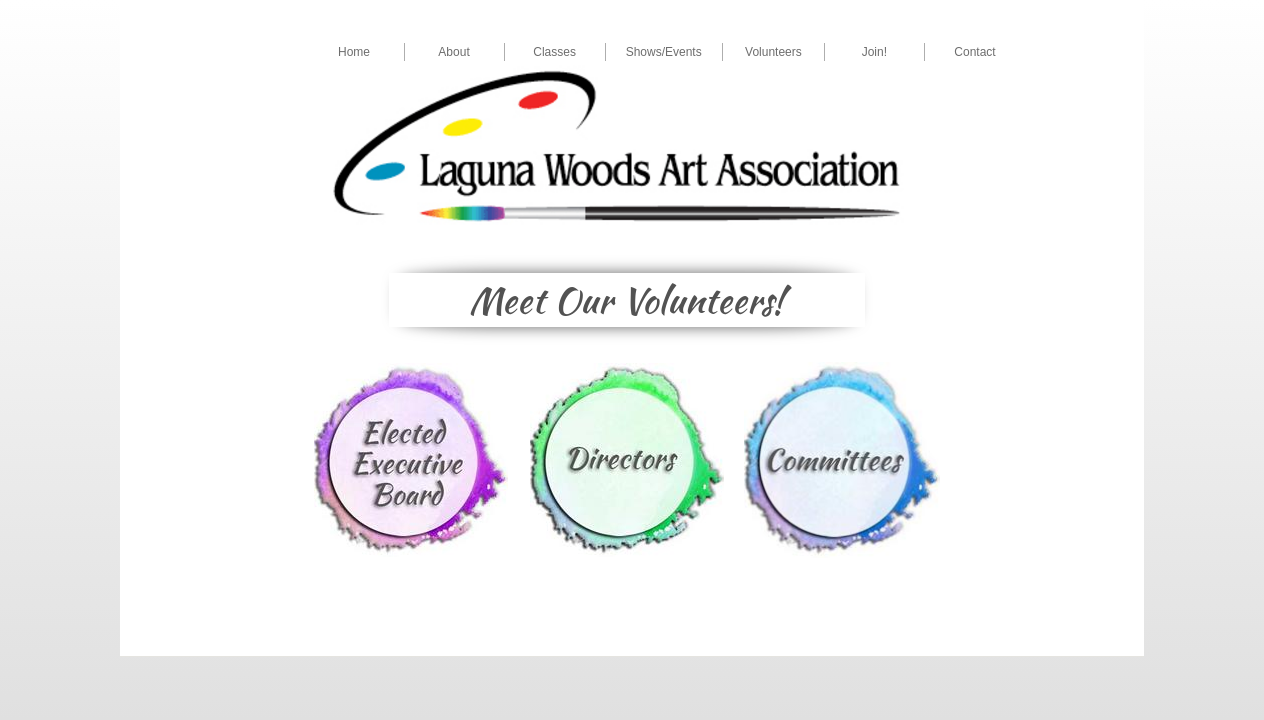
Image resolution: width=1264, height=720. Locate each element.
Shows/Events (664, 52)
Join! (874, 52)
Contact (974, 52)
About (453, 52)
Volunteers (773, 52)
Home (354, 52)
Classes (554, 52)
